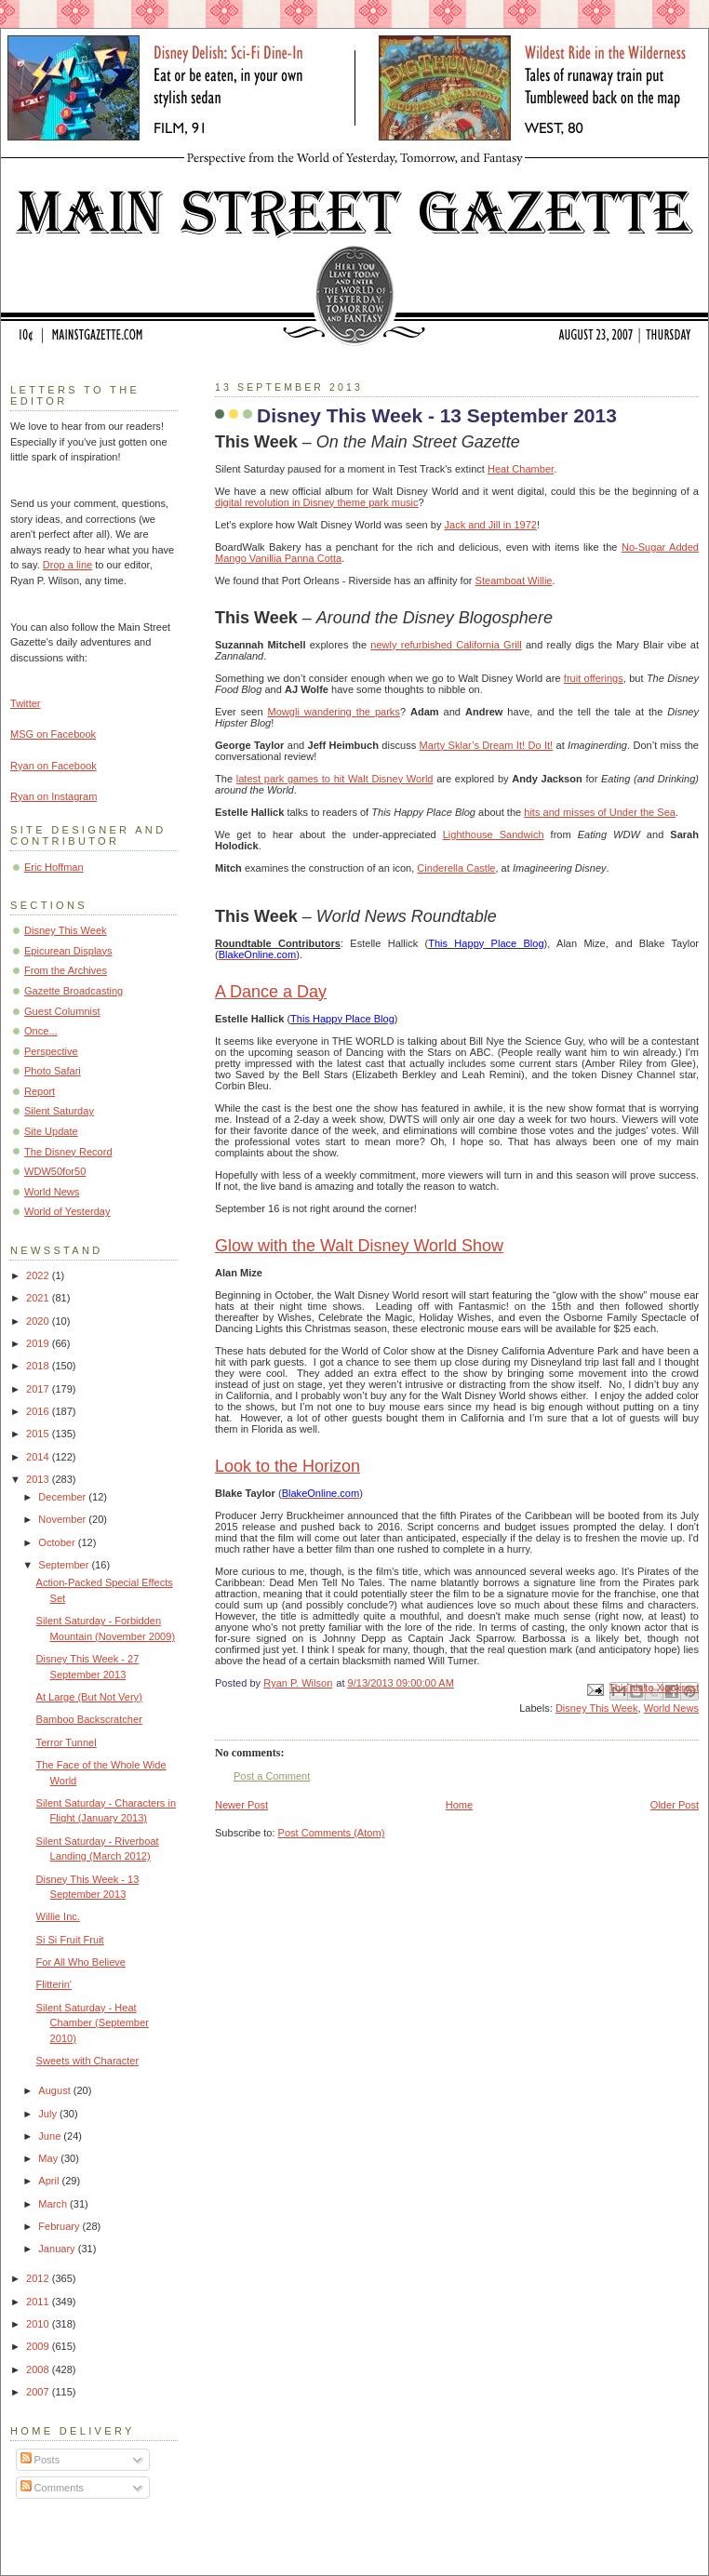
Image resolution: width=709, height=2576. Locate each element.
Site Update (51, 1131)
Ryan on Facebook (53, 765)
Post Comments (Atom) (331, 1832)
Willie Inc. (58, 1916)
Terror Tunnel (66, 1742)
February (60, 2226)
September (64, 1564)
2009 (39, 2346)
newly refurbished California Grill (445, 644)
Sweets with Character (88, 2060)
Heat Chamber (521, 468)
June (50, 2136)
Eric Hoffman (54, 867)
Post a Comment (272, 1776)
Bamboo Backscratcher (89, 1719)
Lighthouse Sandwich (493, 834)
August (55, 2090)
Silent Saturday (59, 1110)
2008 (39, 2369)
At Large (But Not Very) (89, 1696)
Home (459, 1804)
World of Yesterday (67, 1211)
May (49, 2158)
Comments (52, 2487)
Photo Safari (52, 1070)
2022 (39, 1275)
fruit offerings (593, 678)
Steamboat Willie (514, 580)
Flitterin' (54, 1984)
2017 (39, 1389)
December (63, 1496)
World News (671, 1708)
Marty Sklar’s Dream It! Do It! (487, 745)
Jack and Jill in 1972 (490, 524)
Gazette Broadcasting (73, 990)
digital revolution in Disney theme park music (317, 502)
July (49, 2113)
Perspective (51, 1051)
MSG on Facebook (53, 734)
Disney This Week (596, 1708)
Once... (41, 1030)
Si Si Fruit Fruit (70, 1939)
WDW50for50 (55, 1171)
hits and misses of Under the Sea (600, 812)
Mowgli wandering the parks (333, 711)
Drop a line (67, 564)
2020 (39, 1321)
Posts (40, 2459)
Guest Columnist (62, 1011)
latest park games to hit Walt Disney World (335, 778)
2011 (39, 2301)
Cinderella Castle (456, 868)
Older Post (674, 1804)
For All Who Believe (81, 1962)
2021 (39, 1297)
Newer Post (241, 1804)
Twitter (25, 703)
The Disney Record (68, 1151)
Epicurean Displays (68, 950)
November (63, 1519)
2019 (39, 1343)
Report (39, 1091)
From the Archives (65, 970)
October (57, 1542)
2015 (39, 1433)
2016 (39, 1411)
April (49, 2180)
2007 (39, 2391)
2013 (39, 1479)
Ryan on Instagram (53, 796)
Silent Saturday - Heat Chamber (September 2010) (92, 2023)
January (57, 2248)
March (54, 2203)
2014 (39, 1456)
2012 (39, 2278)
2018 (39, 1365)
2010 (39, 2323)
